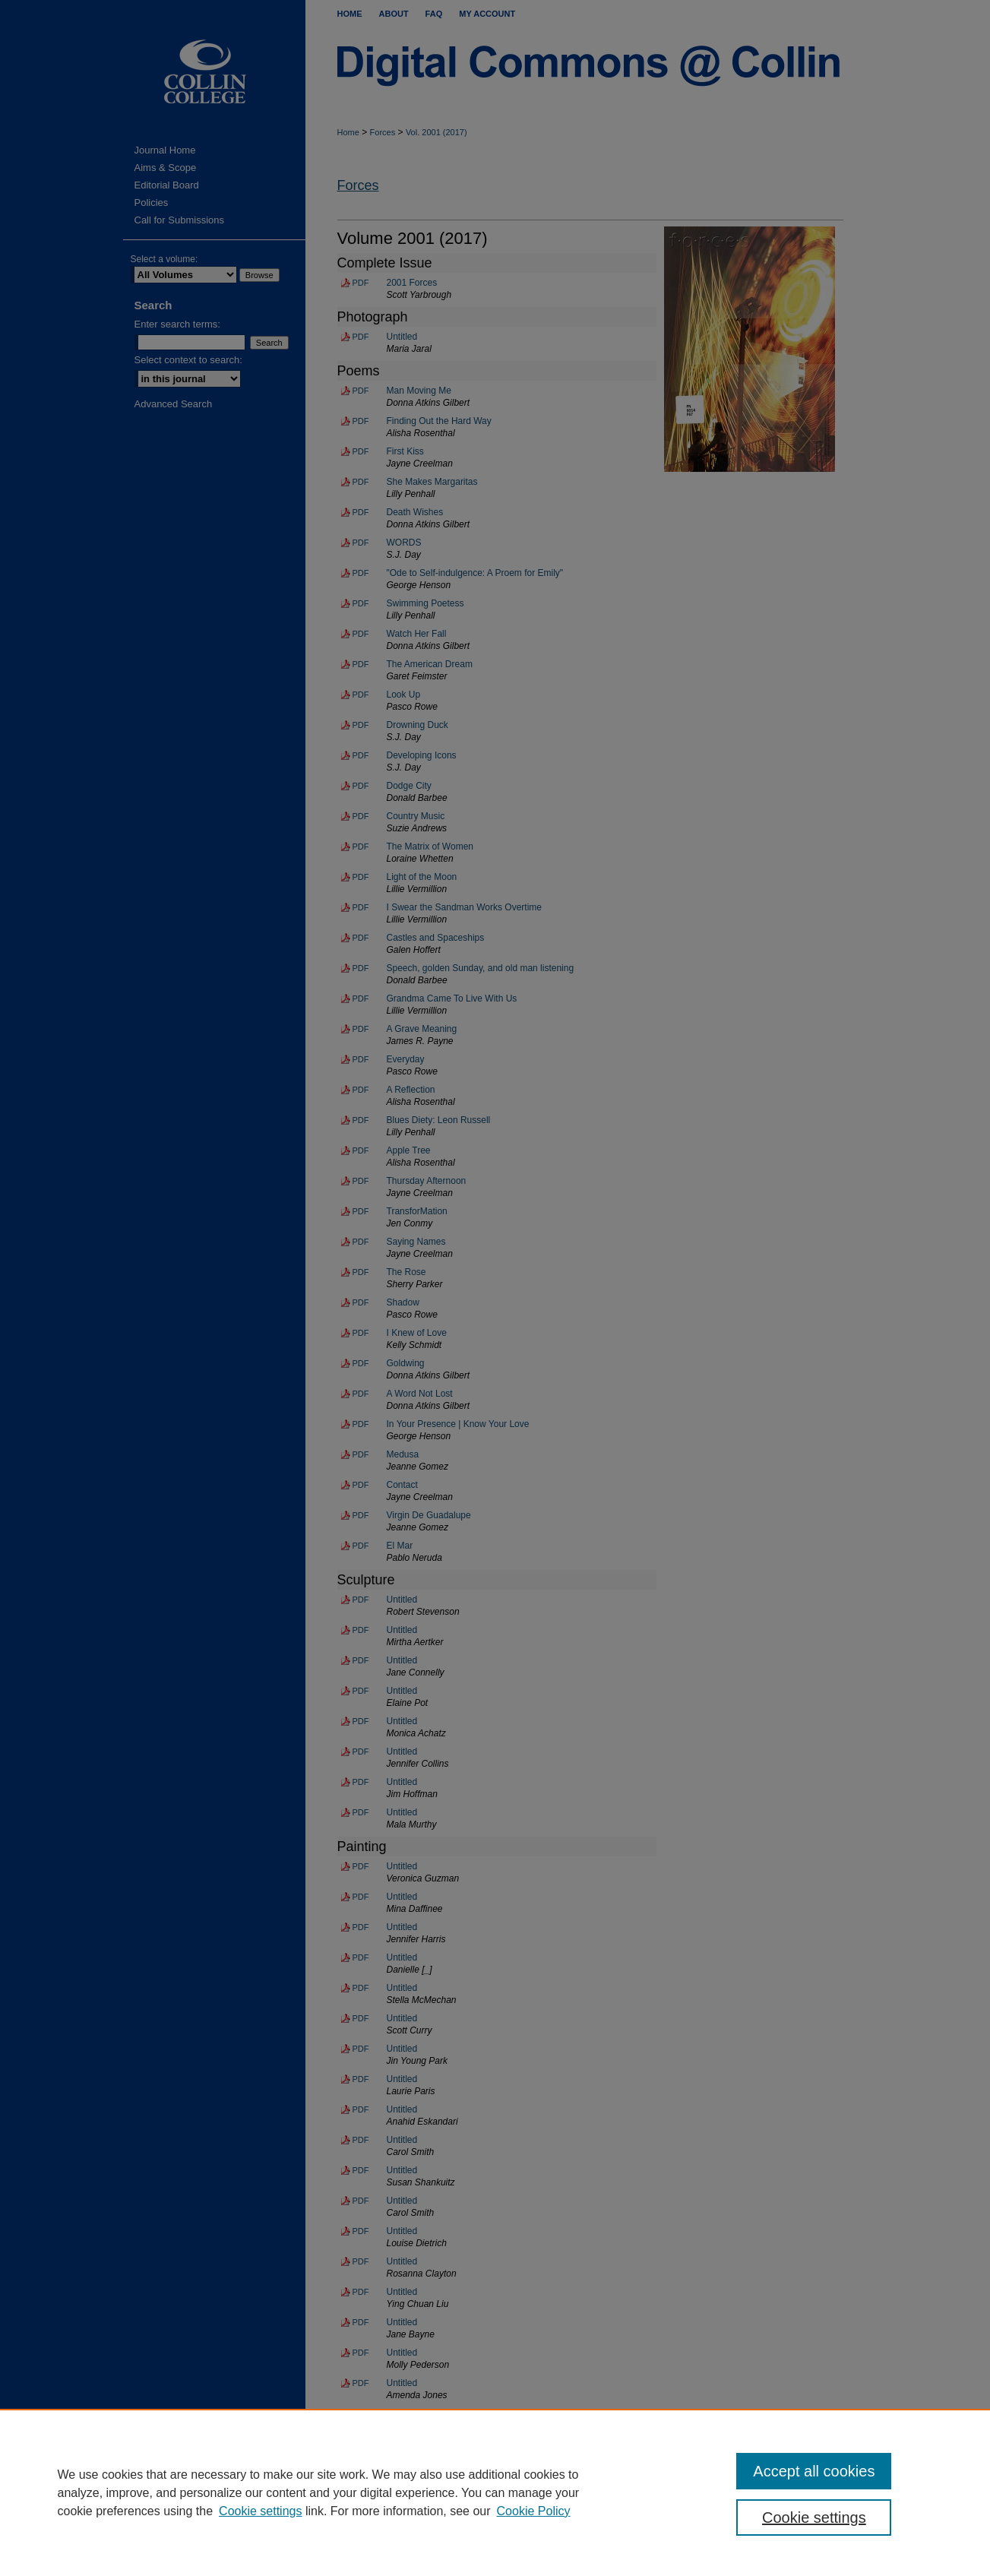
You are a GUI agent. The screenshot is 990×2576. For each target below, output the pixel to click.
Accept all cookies (814, 2471)
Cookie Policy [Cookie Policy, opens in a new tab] (534, 2511)
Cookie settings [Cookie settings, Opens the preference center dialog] (814, 2517)
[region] (495, 2492)
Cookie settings (260, 2511)
